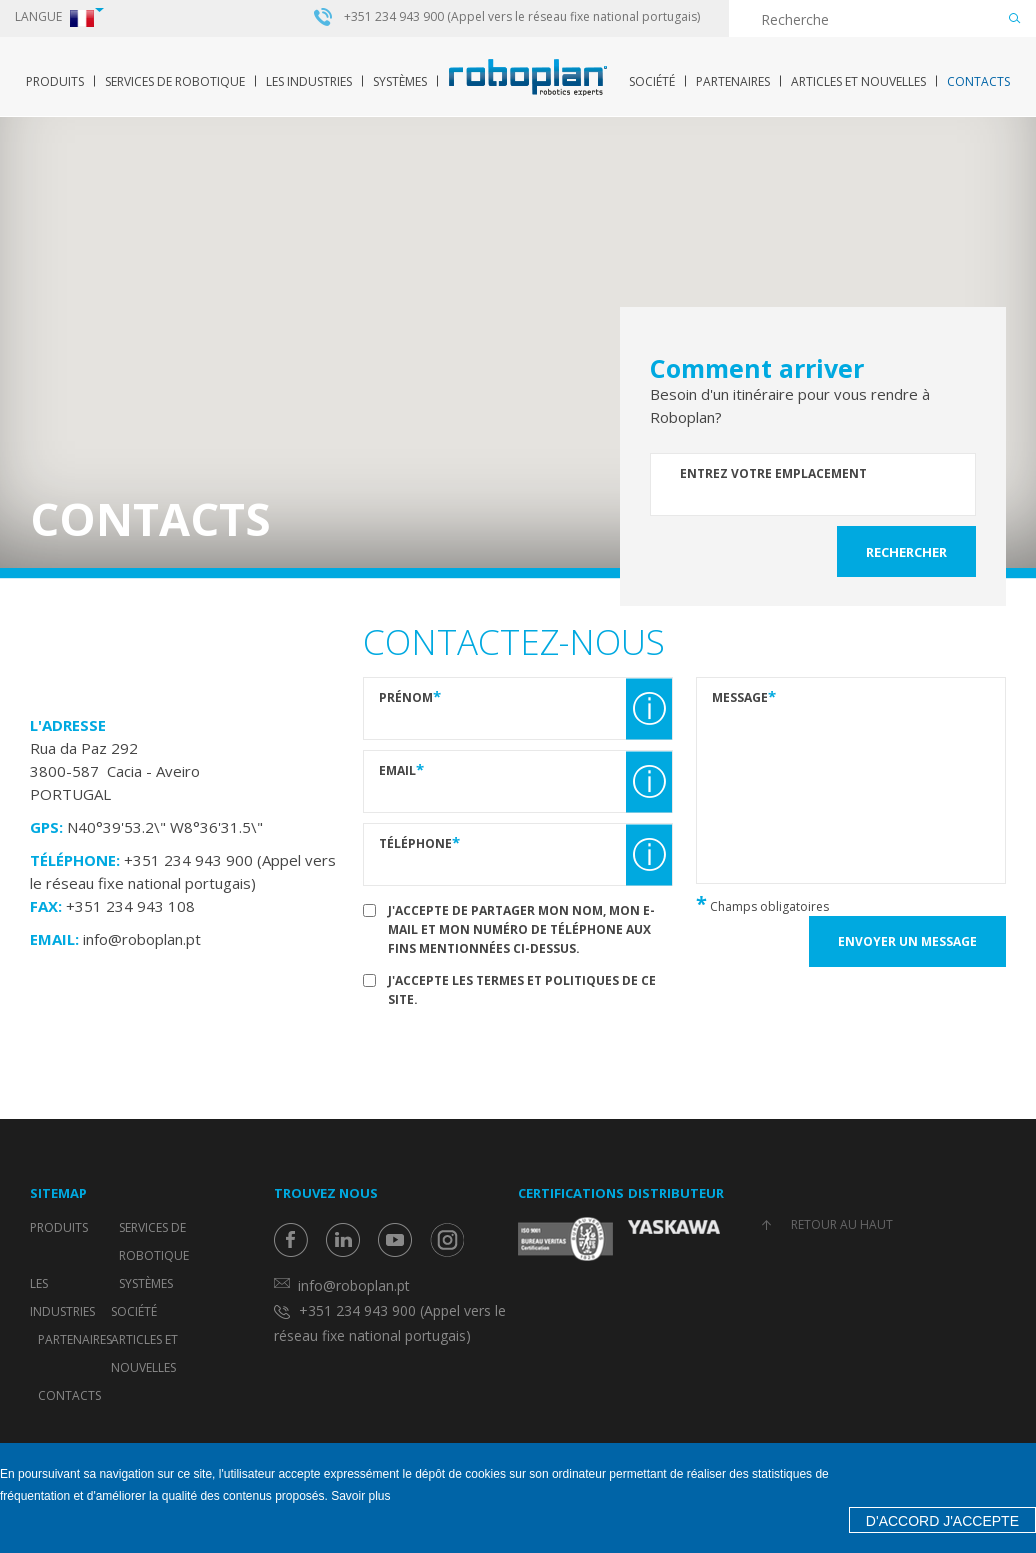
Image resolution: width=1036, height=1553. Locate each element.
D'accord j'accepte (942, 1521)
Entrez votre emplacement (773, 473)
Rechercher (906, 552)
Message (744, 696)
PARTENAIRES (733, 81)
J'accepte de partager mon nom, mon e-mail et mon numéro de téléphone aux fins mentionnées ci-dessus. (521, 929)
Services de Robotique (175, 81)
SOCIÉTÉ (652, 81)
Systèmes (400, 81)
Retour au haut (842, 1224)
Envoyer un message (907, 941)
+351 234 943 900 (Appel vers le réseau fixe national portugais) (522, 17)
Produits (55, 81)
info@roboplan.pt (142, 939)
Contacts (978, 81)
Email (401, 769)
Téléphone (419, 842)
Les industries (309, 81)
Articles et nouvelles (858, 81)
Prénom (410, 696)
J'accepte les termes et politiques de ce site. (522, 990)
